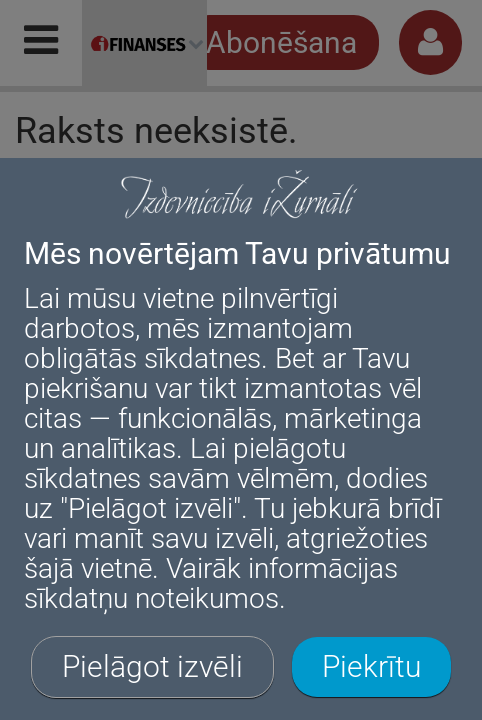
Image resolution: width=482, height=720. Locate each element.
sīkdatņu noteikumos (151, 598)
